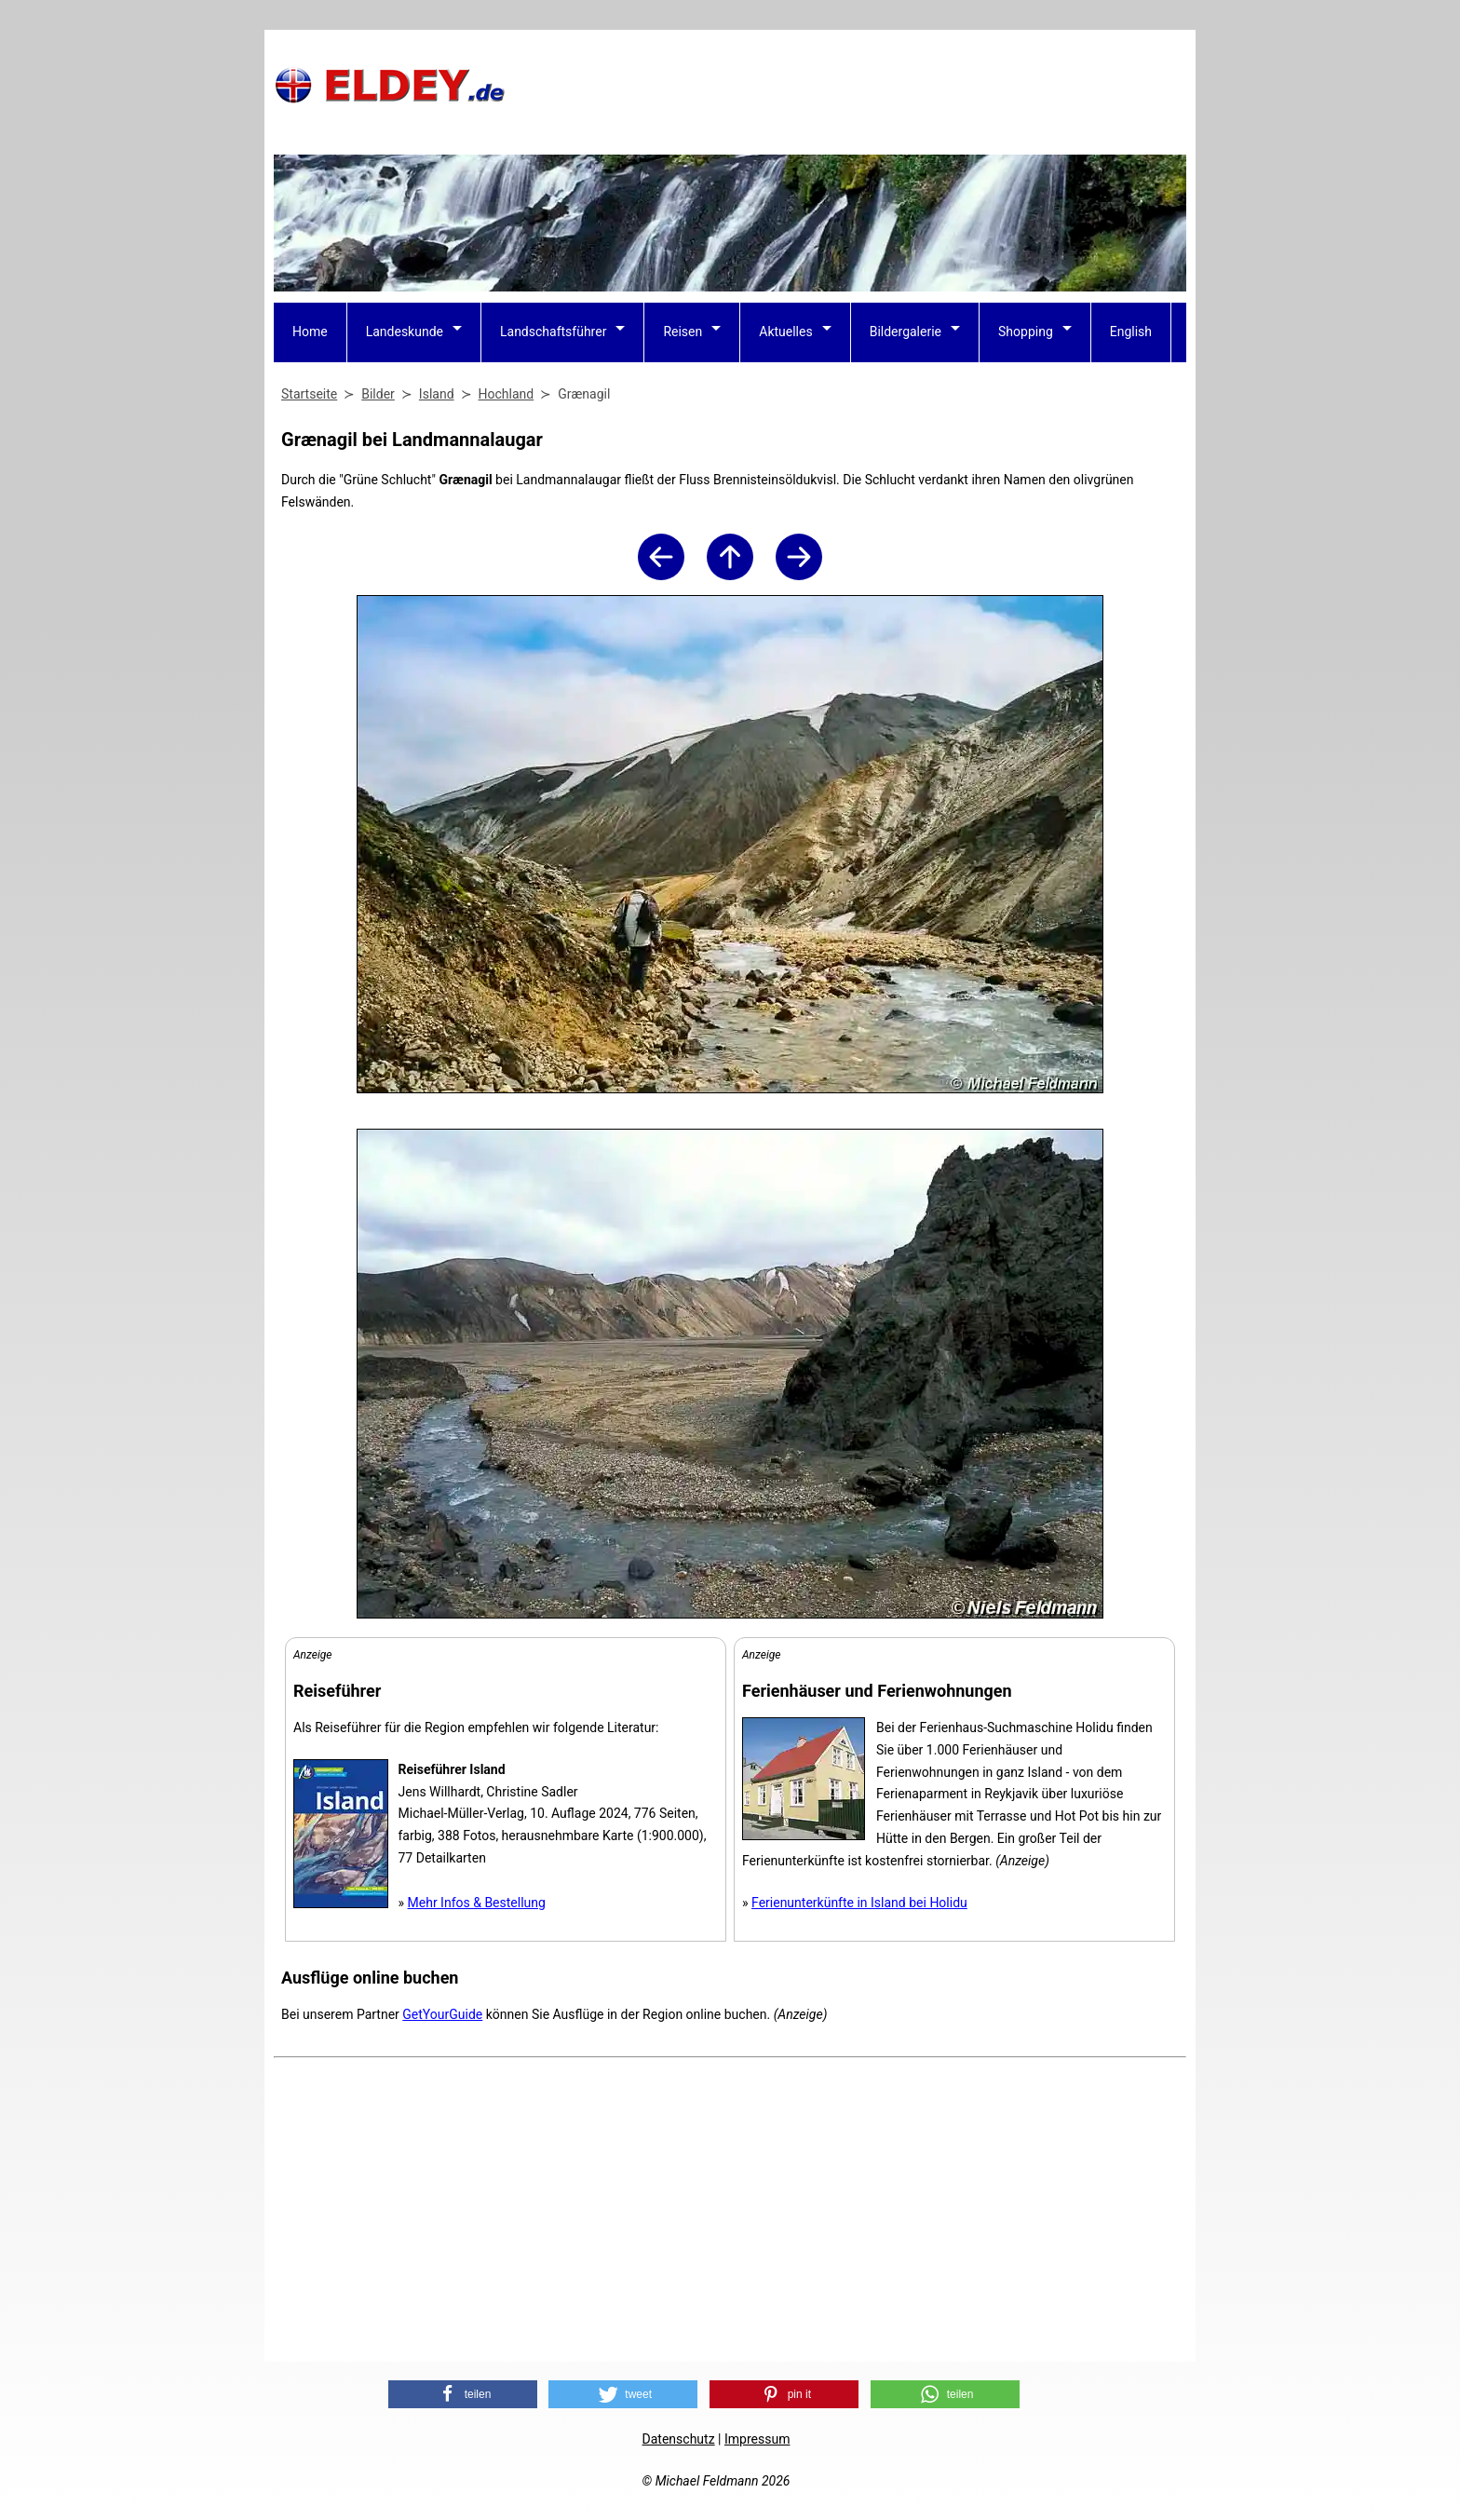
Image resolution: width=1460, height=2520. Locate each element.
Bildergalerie (905, 331)
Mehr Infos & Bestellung (477, 1902)
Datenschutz (678, 2439)
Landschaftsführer (553, 331)
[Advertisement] (847, 85)
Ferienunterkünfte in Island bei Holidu (859, 1902)
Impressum (757, 2439)
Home (310, 331)
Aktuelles (785, 331)
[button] (462, 2394)
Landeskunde (404, 331)
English (1131, 331)
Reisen (682, 331)
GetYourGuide (442, 2014)
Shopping (1025, 331)
